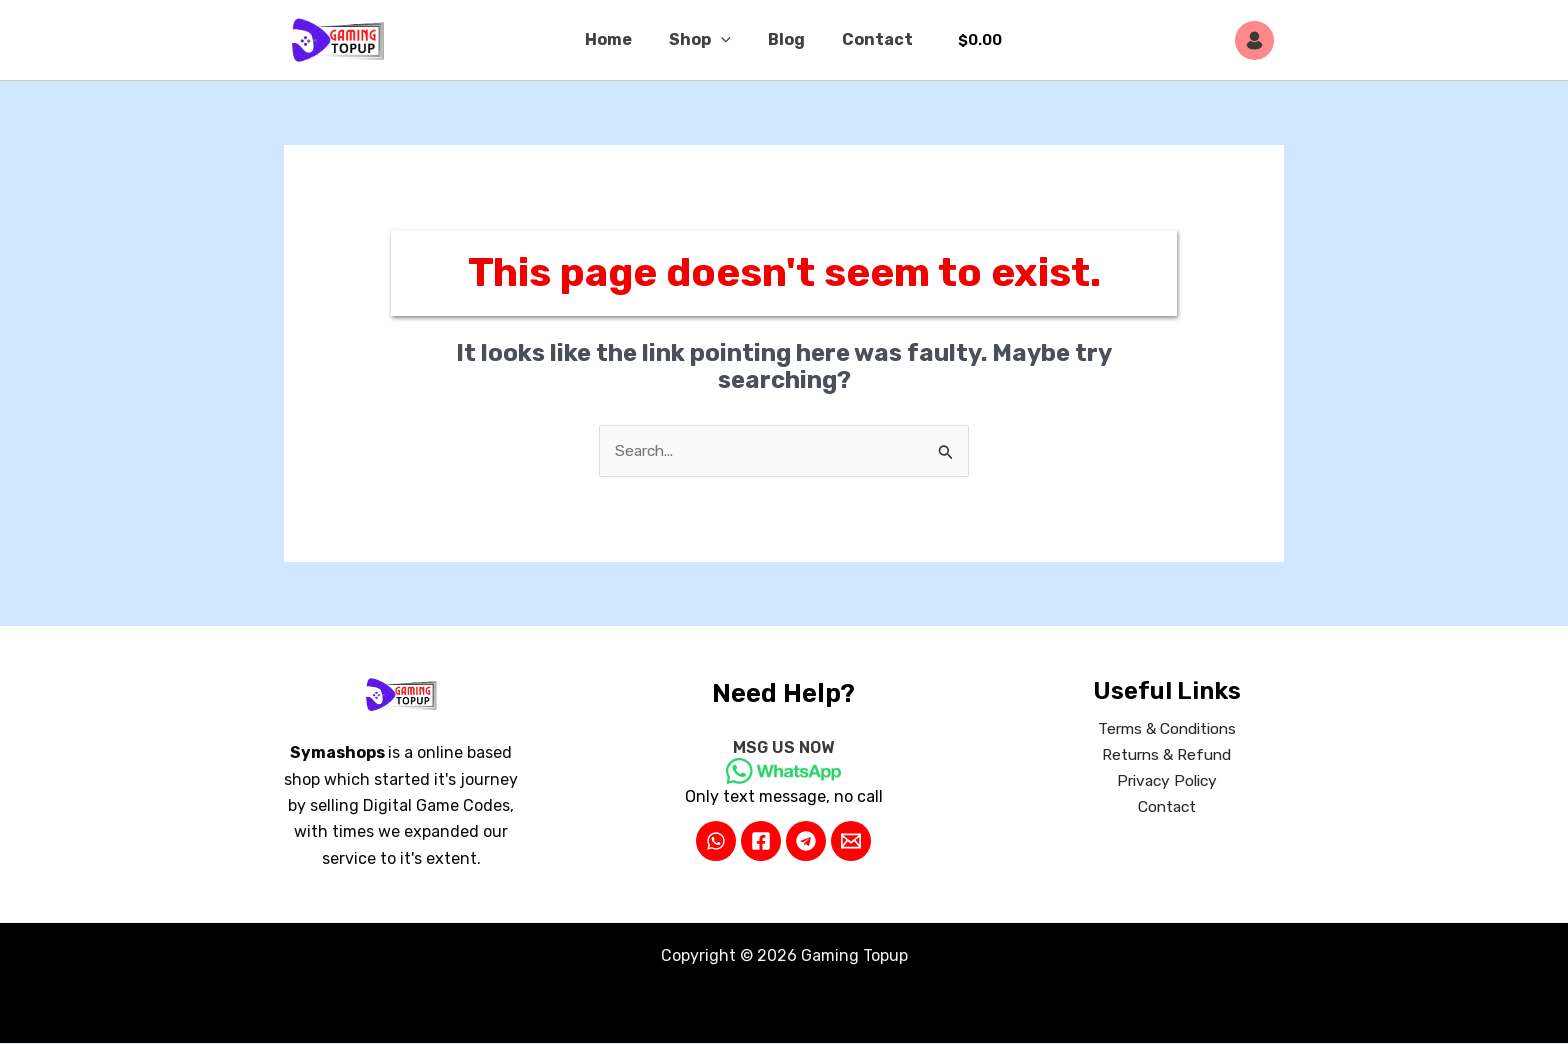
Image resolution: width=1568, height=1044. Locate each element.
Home (616, 39)
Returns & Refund (1167, 755)
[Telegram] (806, 841)
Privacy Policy (1166, 782)
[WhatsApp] (716, 841)
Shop (703, 40)
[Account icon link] (1259, 40)
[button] (724, 40)
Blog (783, 39)
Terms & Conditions (1167, 729)
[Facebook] (761, 841)
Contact (869, 39)
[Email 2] (851, 841)
